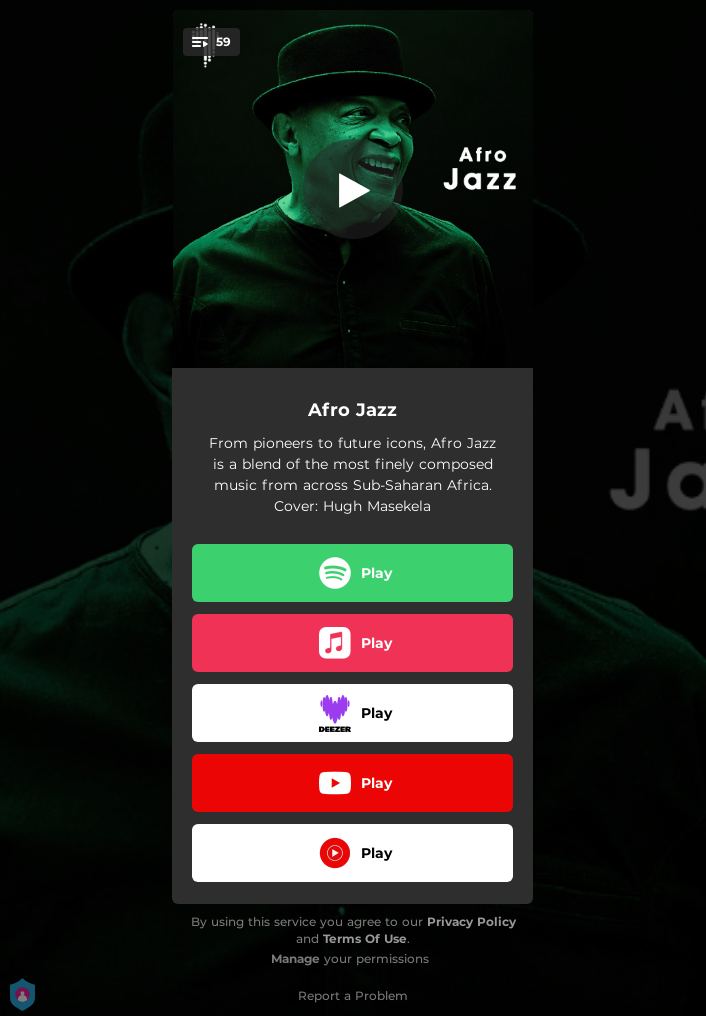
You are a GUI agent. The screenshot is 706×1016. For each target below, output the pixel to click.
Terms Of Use (365, 938)
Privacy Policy (471, 921)
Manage (295, 958)
